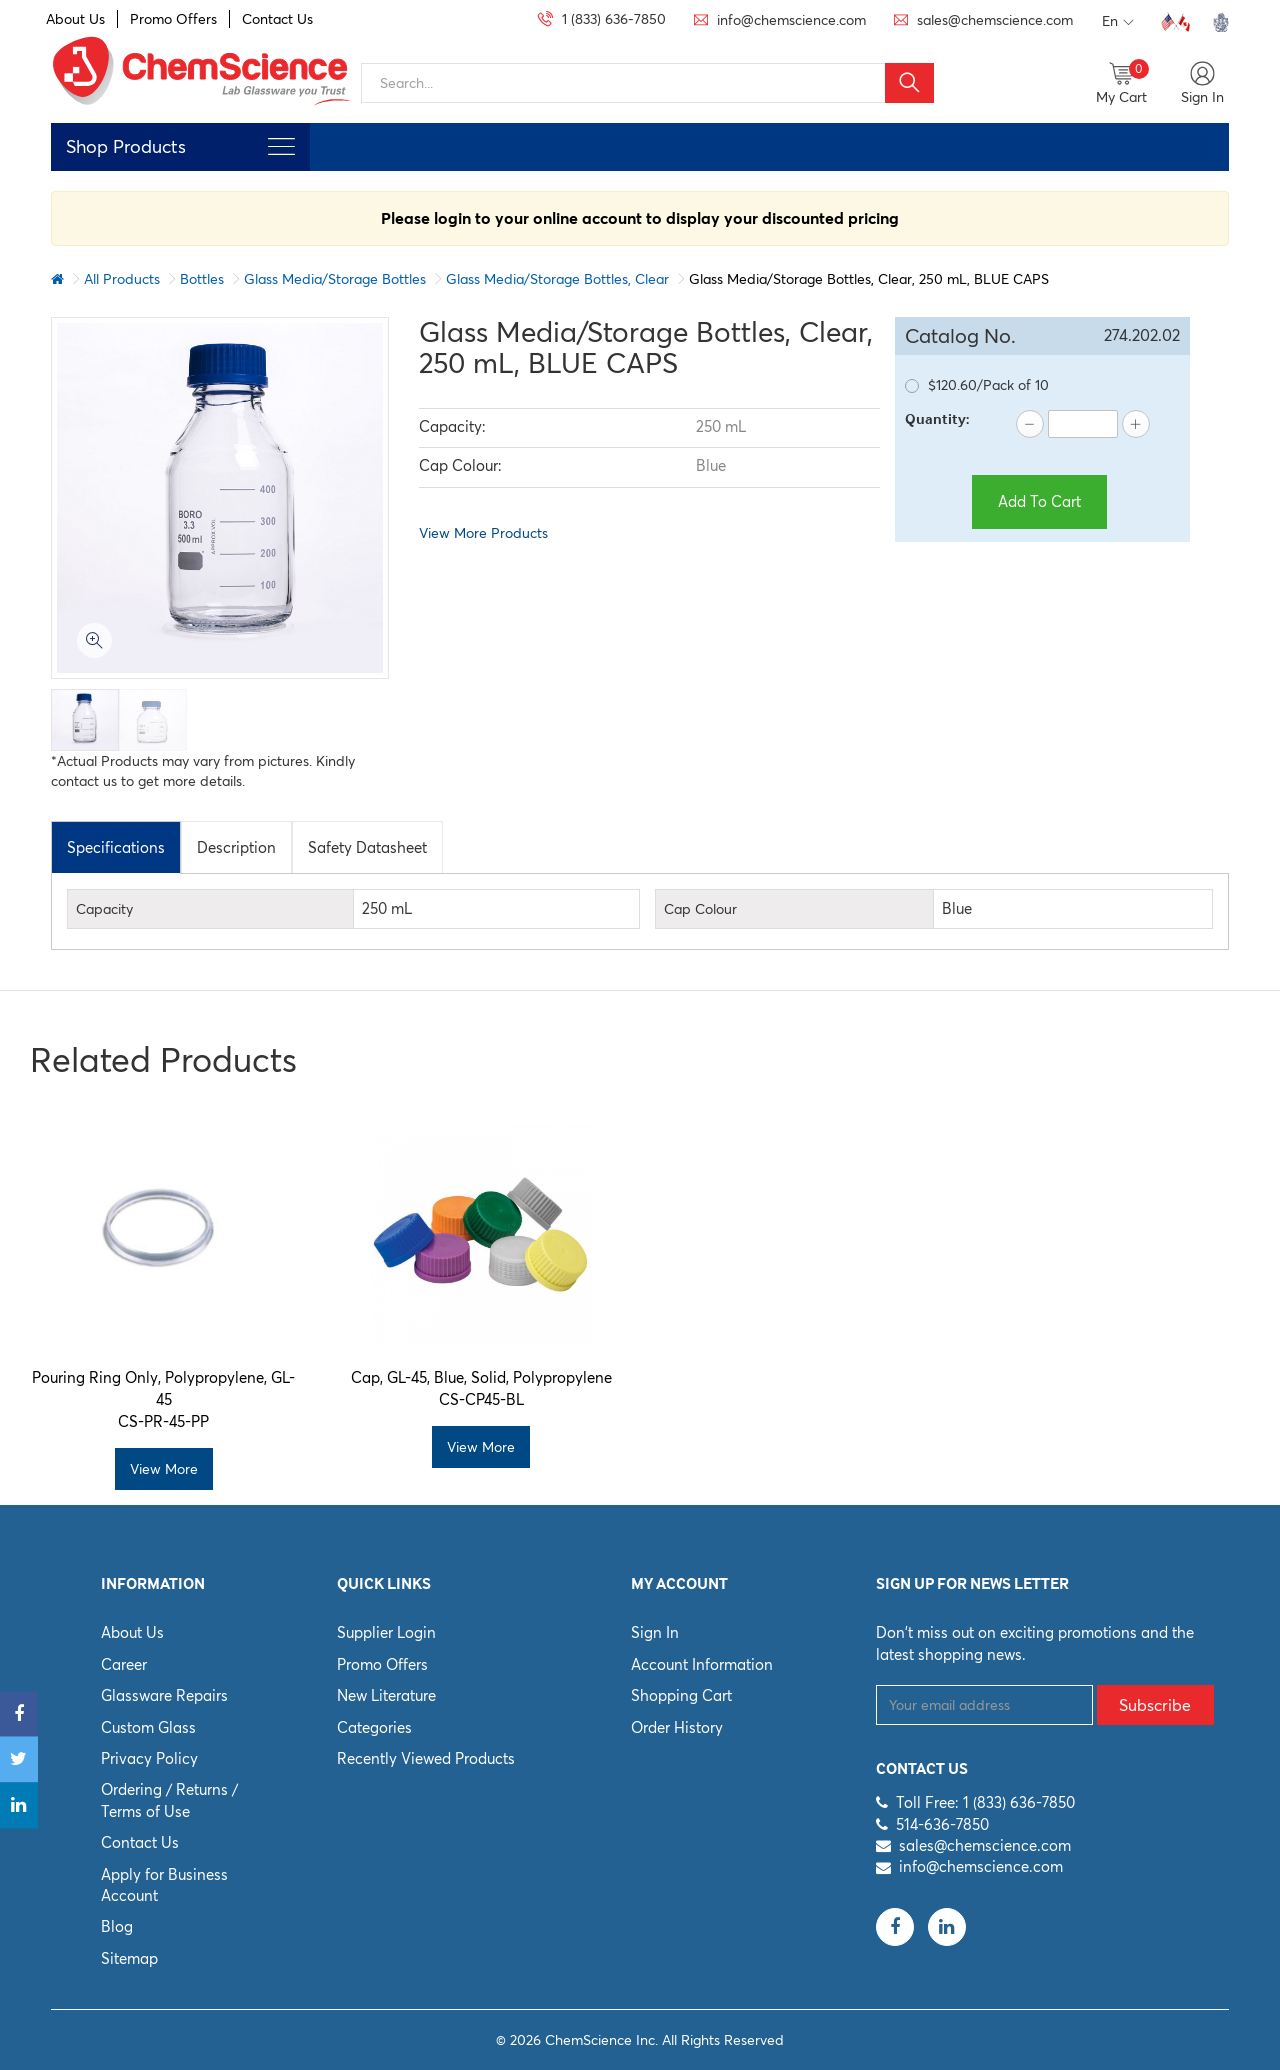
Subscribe (1155, 1705)
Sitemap (129, 1958)
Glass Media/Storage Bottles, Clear (557, 279)
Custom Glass (148, 1727)
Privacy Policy (149, 1758)
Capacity (104, 909)
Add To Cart (1039, 501)
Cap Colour (700, 909)
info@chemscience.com (981, 1866)
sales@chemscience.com (985, 1845)
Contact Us (277, 19)
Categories (374, 1727)
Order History (677, 1727)
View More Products (483, 533)
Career (124, 1664)
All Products (122, 279)
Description (236, 847)
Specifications (116, 847)
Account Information (702, 1664)
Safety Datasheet (367, 847)
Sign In (655, 1632)
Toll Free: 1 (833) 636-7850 (985, 1802)
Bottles (202, 279)
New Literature (386, 1695)
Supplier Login (386, 1632)
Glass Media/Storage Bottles (335, 279)
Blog (117, 1926)
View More (164, 1469)
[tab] (116, 847)
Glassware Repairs (164, 1695)
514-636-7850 (942, 1824)
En (1118, 22)
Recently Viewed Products (426, 1758)
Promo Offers (173, 19)
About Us (75, 19)
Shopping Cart (681, 1695)
